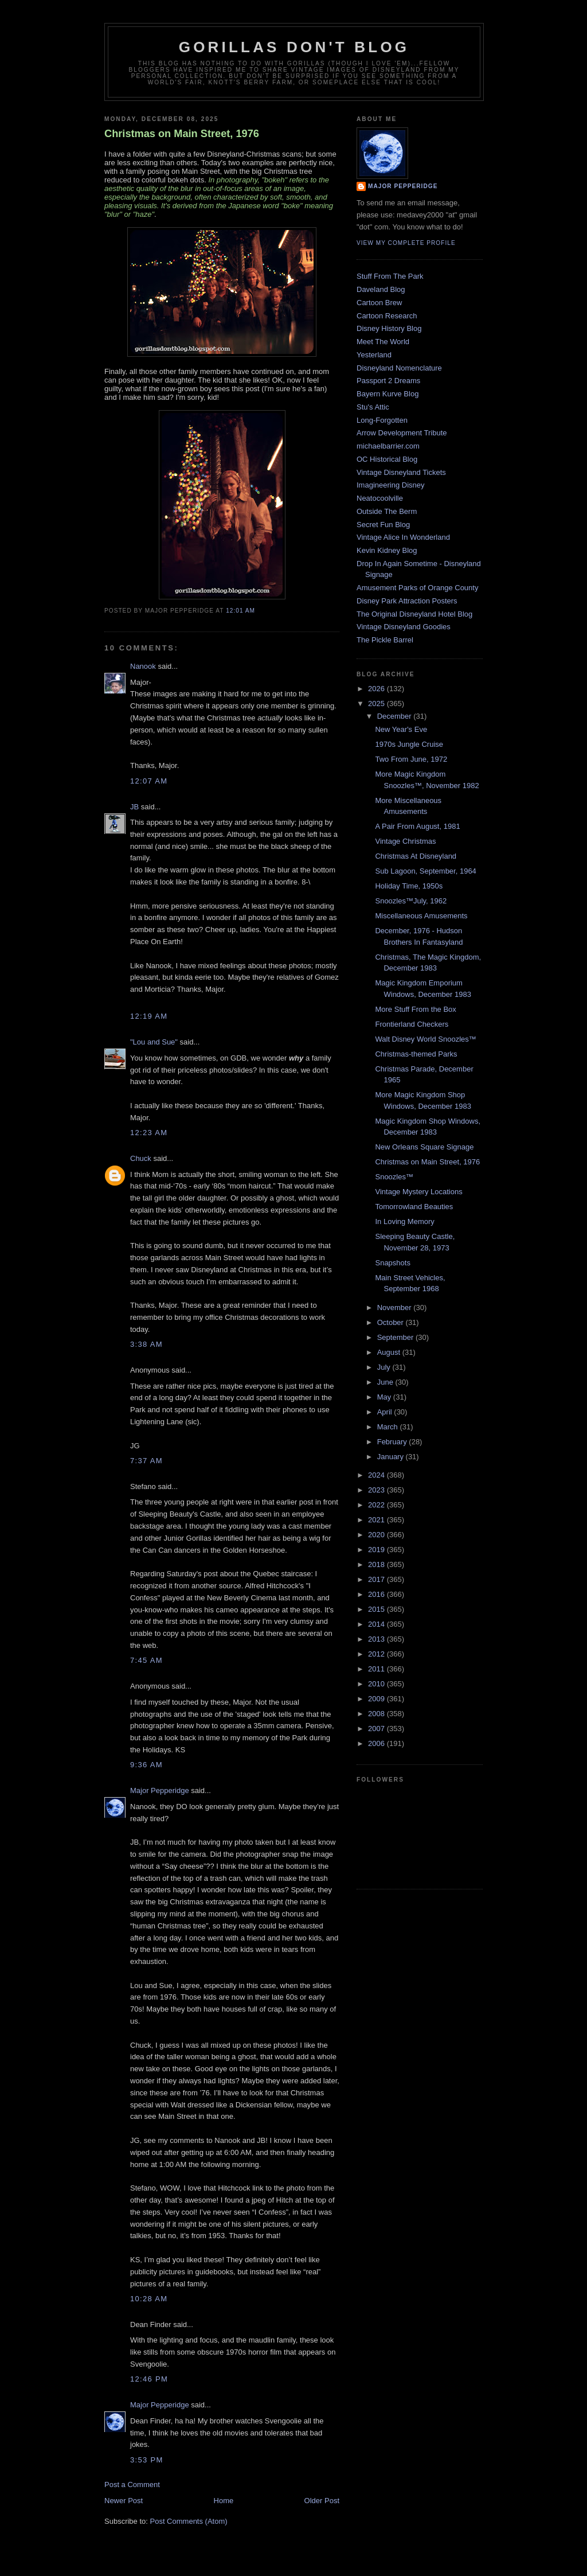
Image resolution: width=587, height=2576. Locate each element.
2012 (377, 1654)
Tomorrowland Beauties (414, 1206)
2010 (377, 1683)
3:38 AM (146, 1344)
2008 (377, 1713)
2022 (377, 1505)
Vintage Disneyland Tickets (401, 472)
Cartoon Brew (379, 302)
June (386, 1382)
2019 (377, 1549)
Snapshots (392, 1262)
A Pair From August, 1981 (417, 826)
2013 (377, 1639)
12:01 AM (240, 610)
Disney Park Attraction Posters (407, 601)
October (391, 1322)
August (389, 1352)
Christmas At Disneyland (415, 856)
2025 (377, 703)
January (391, 1456)
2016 (377, 1594)
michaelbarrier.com (388, 446)
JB (134, 806)
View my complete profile (406, 243)
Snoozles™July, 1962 (411, 901)
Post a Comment (132, 2484)
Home (224, 2500)
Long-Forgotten (382, 420)
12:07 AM (148, 781)
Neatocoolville (380, 498)
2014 (377, 1624)
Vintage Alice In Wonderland (403, 537)
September (396, 1337)
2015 (377, 1609)
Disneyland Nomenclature (399, 368)
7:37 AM (146, 1460)
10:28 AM (148, 2298)
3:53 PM (146, 2460)
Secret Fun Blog (383, 524)
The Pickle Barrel (385, 640)
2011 (377, 1669)
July (385, 1367)
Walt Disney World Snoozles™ (425, 1039)
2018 (377, 1564)
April (385, 1412)
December (395, 716)
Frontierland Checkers (411, 1024)
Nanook (143, 666)
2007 (377, 1728)
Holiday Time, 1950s (409, 886)
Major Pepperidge (159, 1790)
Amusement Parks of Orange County (417, 587)
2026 (377, 688)
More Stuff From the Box (415, 1009)
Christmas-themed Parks (416, 1054)
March (388, 1427)
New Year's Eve (401, 729)
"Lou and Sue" (154, 1042)
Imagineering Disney (391, 485)
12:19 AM (148, 1016)
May (385, 1397)
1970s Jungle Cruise (409, 744)
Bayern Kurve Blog (387, 393)
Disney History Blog (389, 328)
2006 (377, 1743)
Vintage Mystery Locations (418, 1191)
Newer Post (123, 2500)
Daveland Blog (381, 289)
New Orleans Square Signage (424, 1147)
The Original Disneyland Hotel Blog (414, 614)
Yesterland (374, 354)
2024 (377, 1475)
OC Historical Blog (387, 459)
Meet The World (383, 341)
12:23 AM (148, 1132)
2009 (377, 1698)
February (393, 1441)
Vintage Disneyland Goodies (404, 626)
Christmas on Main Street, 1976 (181, 133)
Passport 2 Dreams (388, 380)
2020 (377, 1534)
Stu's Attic (373, 407)
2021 (377, 1519)
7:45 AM (146, 1660)
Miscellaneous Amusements (421, 915)
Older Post (321, 2500)
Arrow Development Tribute (402, 432)
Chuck (140, 1158)
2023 (377, 1490)
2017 (377, 1579)
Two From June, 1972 (411, 759)
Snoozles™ (394, 1176)
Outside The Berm (387, 511)
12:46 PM (149, 2379)
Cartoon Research (387, 315)
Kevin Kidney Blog (387, 550)
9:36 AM (146, 1764)
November (395, 1307)
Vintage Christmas (405, 841)
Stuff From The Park (390, 276)
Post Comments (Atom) (189, 2521)
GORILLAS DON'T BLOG (294, 47)
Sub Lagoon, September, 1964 (425, 871)
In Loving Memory (404, 1221)
